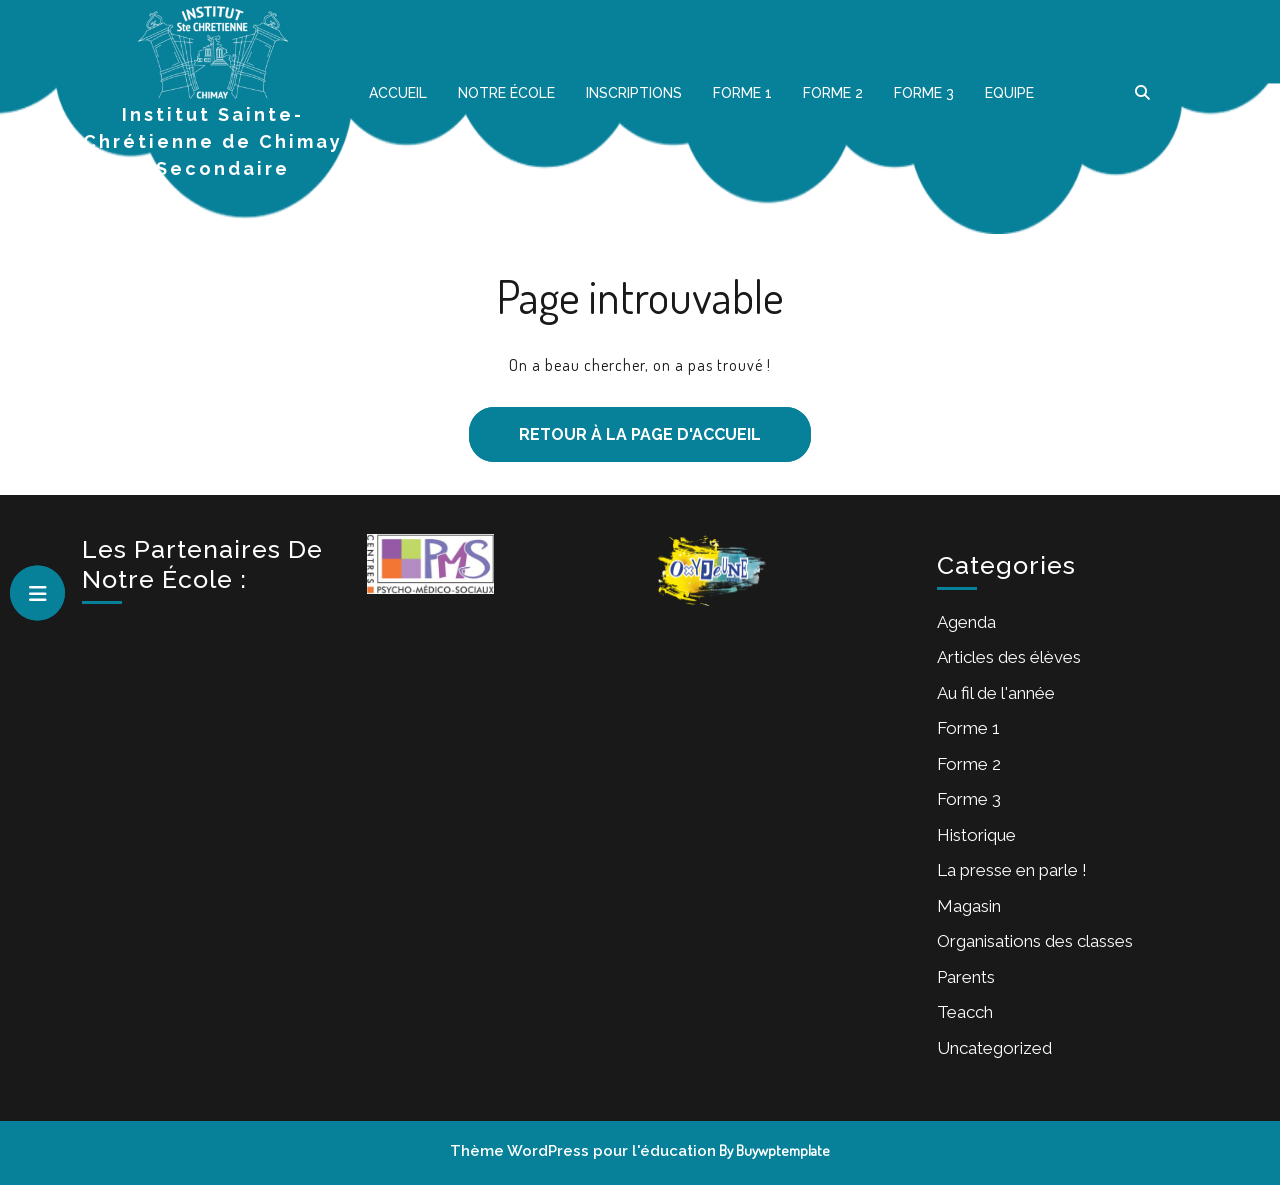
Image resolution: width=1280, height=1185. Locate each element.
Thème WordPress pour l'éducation (583, 1151)
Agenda (966, 622)
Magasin (969, 906)
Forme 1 (742, 93)
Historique (976, 835)
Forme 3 (924, 93)
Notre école (506, 93)
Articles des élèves (1009, 657)
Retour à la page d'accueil (615, 425)
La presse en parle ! (1012, 870)
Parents (966, 977)
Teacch (965, 1012)
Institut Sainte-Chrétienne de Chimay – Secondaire (213, 141)
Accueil (398, 93)
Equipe (1009, 93)
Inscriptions (634, 93)
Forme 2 (833, 93)
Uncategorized (994, 1048)
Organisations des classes (1035, 941)
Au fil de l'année (996, 693)
